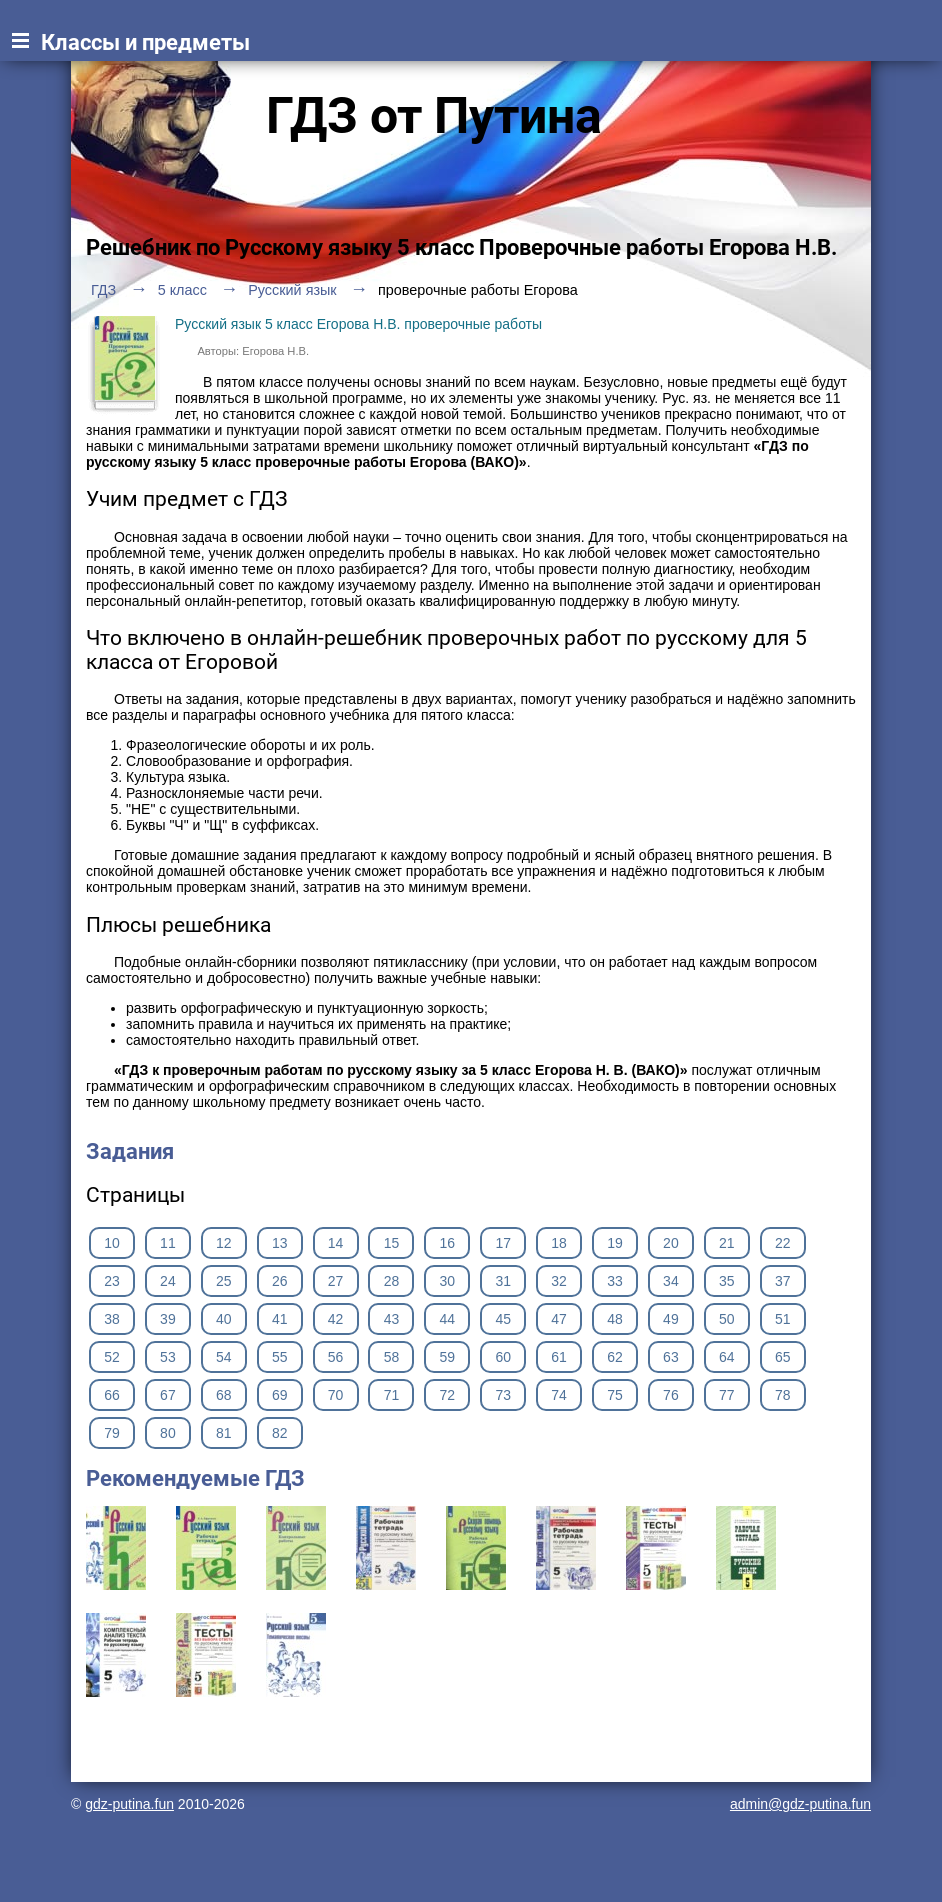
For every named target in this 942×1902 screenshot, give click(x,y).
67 (168, 1395)
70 (336, 1395)
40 (224, 1319)
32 (559, 1281)
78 (783, 1395)
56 (336, 1357)
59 (448, 1357)
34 (671, 1281)
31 (503, 1281)
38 (112, 1319)
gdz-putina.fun (129, 1804)
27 (336, 1281)
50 (727, 1319)
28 (392, 1281)
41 (280, 1319)
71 (392, 1395)
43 (392, 1319)
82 (280, 1433)
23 (112, 1281)
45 (503, 1319)
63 (671, 1357)
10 (112, 1243)
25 (224, 1281)
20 (671, 1243)
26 (280, 1281)
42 (336, 1319)
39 (168, 1319)
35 (727, 1281)
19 (615, 1243)
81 (224, 1433)
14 (336, 1243)
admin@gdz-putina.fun (800, 1804)
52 (112, 1357)
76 (671, 1395)
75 (615, 1395)
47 (559, 1319)
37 (783, 1281)
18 (559, 1243)
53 (168, 1357)
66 (112, 1395)
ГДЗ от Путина (434, 116)
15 (392, 1243)
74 (559, 1395)
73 (503, 1395)
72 (448, 1395)
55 (280, 1357)
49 (671, 1319)
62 (615, 1357)
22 (783, 1243)
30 (448, 1281)
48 (615, 1319)
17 (503, 1243)
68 (224, 1395)
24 (168, 1281)
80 (168, 1433)
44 (448, 1319)
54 (224, 1357)
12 (224, 1243)
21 (727, 1243)
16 (448, 1243)
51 (783, 1319)
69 (280, 1395)
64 (727, 1357)
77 (727, 1395)
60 (503, 1357)
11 (168, 1243)
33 (615, 1281)
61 (559, 1357)
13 (280, 1243)
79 (112, 1433)
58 (392, 1357)
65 (783, 1357)
